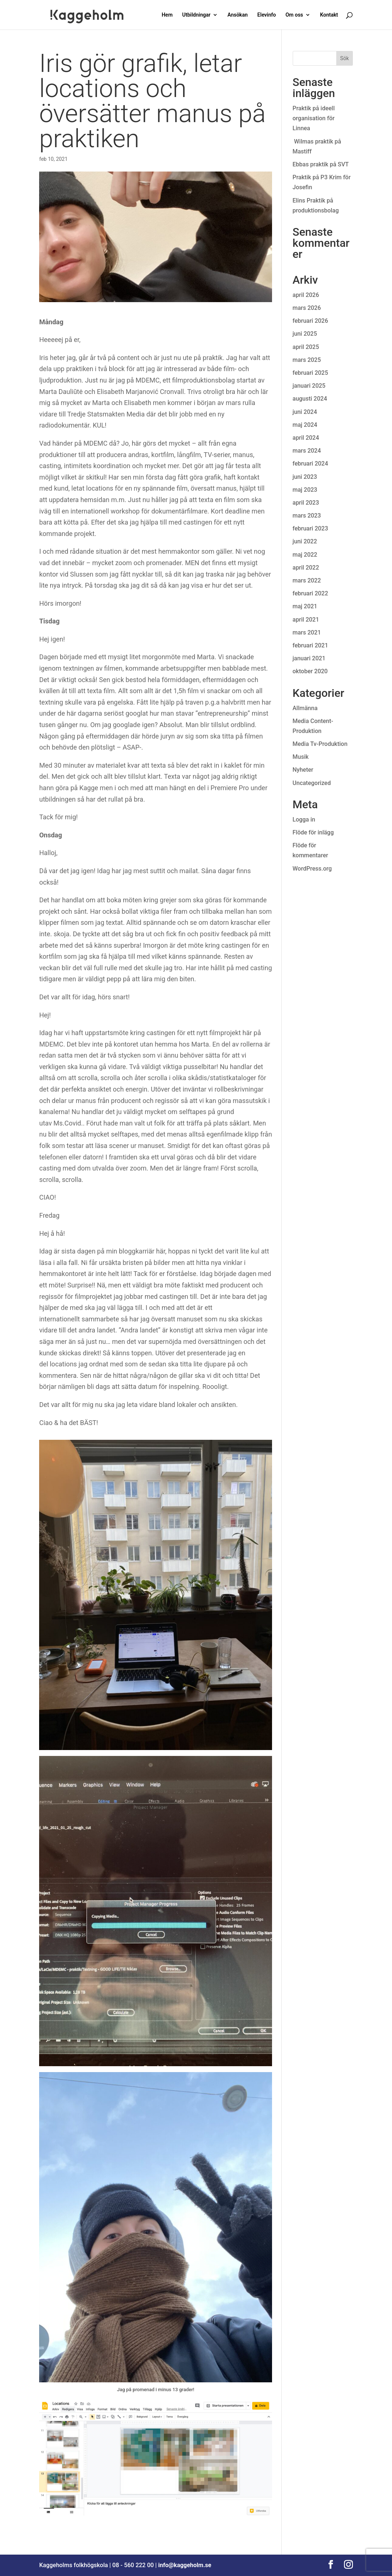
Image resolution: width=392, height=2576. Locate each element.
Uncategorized (312, 782)
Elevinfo (266, 15)
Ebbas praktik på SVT (321, 164)
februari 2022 (310, 593)
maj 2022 (305, 554)
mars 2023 (307, 515)
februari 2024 (310, 463)
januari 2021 (309, 658)
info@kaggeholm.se (185, 2565)
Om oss (294, 15)
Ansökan (237, 15)
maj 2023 (305, 489)
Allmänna (305, 708)
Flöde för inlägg (313, 832)
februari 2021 (310, 645)
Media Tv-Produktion (320, 743)
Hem (167, 15)
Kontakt (329, 15)
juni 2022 (305, 541)
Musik (301, 756)
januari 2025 (309, 385)
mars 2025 (307, 359)
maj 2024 (305, 424)
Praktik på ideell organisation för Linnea (314, 118)
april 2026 (306, 294)
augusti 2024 (310, 398)
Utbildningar (196, 15)
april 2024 (306, 437)
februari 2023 (310, 528)
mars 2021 (307, 632)
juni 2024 (305, 411)
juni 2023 (305, 476)
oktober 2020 (310, 671)
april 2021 (306, 619)
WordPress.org (312, 868)
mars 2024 (307, 450)
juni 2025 (305, 333)
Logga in (304, 819)
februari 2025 (310, 372)
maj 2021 (305, 606)
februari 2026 (310, 320)
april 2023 (306, 502)
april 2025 (306, 346)
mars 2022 (307, 580)
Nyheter (303, 769)
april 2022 (306, 567)
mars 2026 (307, 307)
